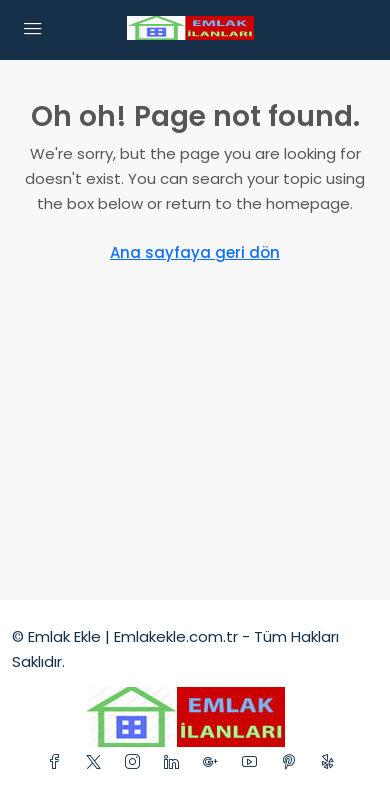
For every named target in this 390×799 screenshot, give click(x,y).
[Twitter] (97, 762)
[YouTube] (253, 762)
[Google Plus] (214, 762)
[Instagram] (136, 762)
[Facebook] (58, 762)
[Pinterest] (292, 762)
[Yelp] (331, 762)
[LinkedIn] (175, 762)
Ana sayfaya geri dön (195, 252)
